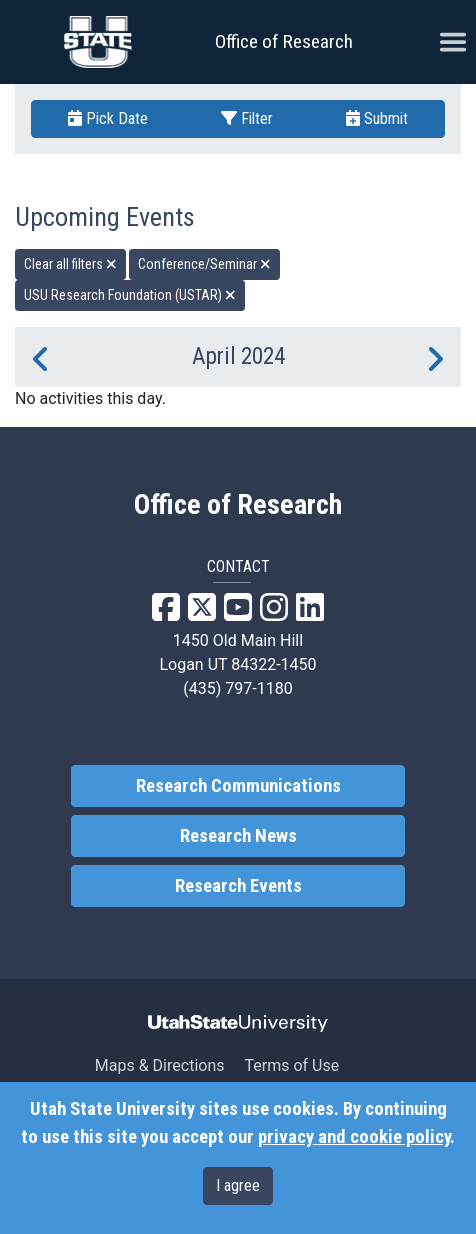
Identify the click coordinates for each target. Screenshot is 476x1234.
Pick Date (108, 118)
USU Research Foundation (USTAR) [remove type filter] (130, 295)
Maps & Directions (160, 1065)
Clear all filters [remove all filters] (70, 264)
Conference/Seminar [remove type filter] (204, 264)
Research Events (238, 886)
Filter (247, 118)
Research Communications (238, 786)
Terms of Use (291, 1065)
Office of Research (284, 41)
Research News (238, 836)
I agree (238, 1185)
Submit (377, 118)
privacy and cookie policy (354, 1137)
